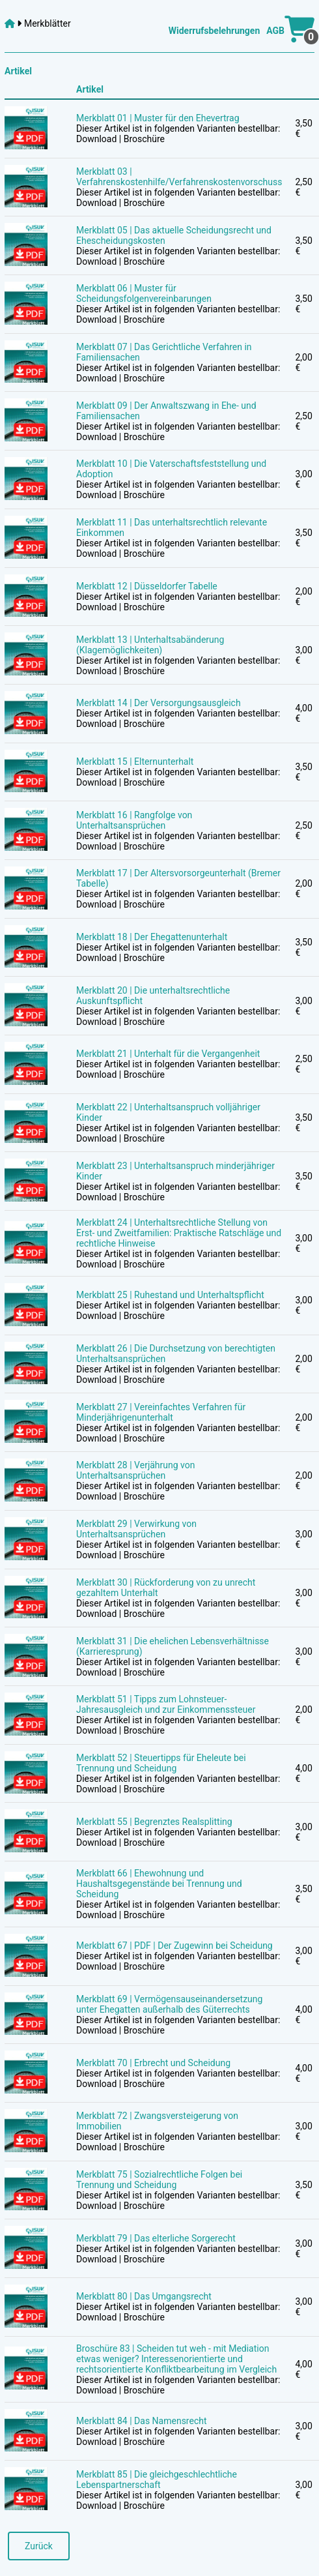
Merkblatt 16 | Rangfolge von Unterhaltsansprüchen (134, 820)
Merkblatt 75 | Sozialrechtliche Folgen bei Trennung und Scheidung (159, 2179)
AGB (275, 30)
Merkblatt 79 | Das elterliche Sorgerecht (156, 2238)
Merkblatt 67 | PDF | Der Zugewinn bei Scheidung (174, 1945)
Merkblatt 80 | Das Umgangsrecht (144, 2296)
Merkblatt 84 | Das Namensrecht (141, 2421)
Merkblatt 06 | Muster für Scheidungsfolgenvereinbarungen (144, 293)
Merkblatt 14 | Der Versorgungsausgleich (158, 703)
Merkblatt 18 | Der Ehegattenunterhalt (151, 937)
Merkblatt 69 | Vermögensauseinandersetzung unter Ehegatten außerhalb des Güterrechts (169, 2004)
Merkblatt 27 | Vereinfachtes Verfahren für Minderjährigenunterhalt (160, 1412)
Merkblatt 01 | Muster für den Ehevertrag (158, 118)
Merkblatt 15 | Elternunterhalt (134, 761)
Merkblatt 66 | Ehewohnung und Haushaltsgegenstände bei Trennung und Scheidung (159, 1883)
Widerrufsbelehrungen (214, 30)
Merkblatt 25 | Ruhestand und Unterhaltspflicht (170, 1295)
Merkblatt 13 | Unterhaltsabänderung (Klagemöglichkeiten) (150, 644)
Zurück (39, 2546)
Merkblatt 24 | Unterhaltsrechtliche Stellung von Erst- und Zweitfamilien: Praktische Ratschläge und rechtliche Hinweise (178, 1233)
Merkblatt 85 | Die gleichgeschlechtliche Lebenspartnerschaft (156, 2479)
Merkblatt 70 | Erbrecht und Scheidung (153, 2063)
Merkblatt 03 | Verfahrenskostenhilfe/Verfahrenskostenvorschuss (179, 176)
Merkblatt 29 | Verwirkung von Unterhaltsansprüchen (136, 1528)
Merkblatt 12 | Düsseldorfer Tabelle (146, 586)
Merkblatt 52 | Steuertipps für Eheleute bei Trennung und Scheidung (161, 1763)
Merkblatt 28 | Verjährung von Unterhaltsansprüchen (135, 1470)
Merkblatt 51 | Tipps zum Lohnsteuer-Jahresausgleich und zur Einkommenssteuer (165, 1704)
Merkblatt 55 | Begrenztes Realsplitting (154, 1821)
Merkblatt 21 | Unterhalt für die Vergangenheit (168, 1053)
